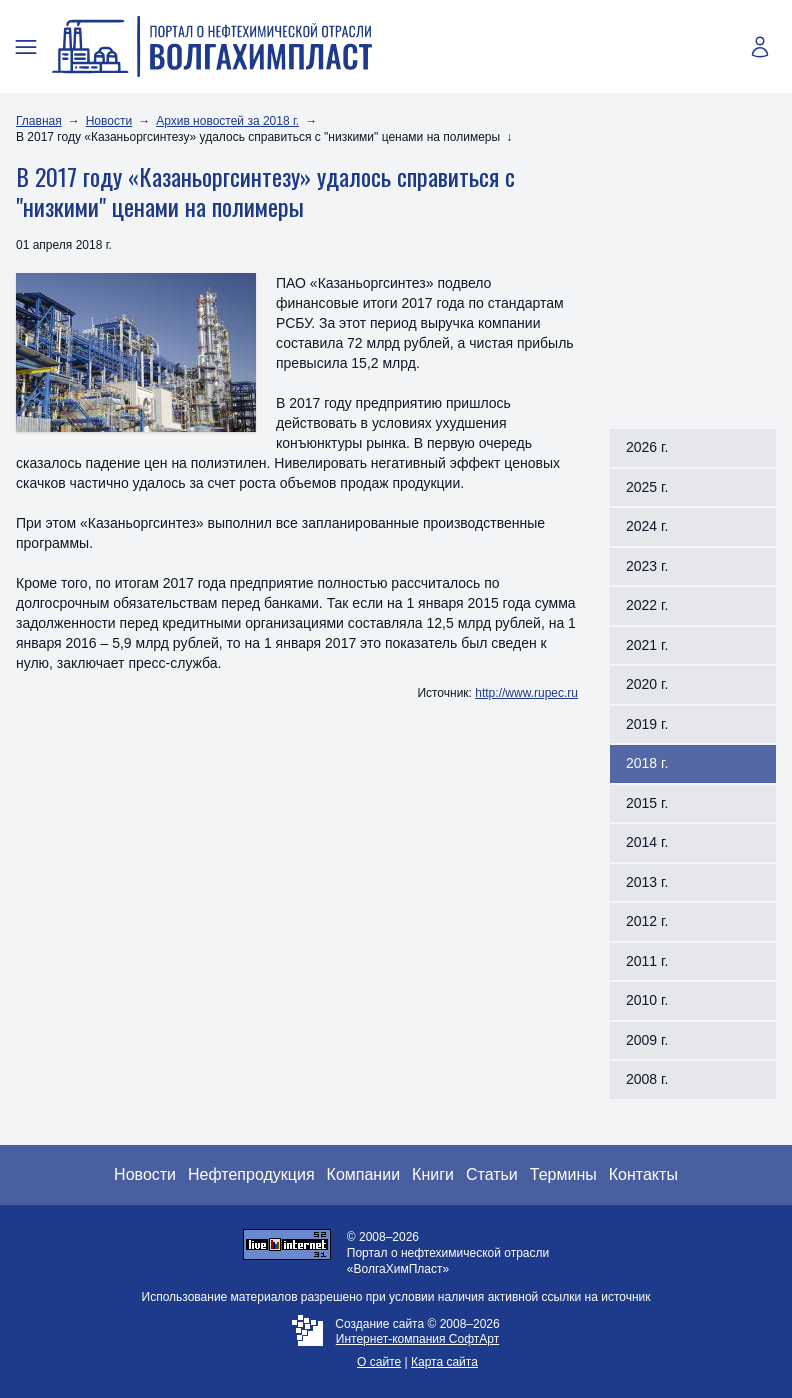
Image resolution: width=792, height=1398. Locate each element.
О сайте (379, 1362)
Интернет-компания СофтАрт (417, 1339)
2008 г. (647, 1079)
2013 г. (647, 882)
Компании (364, 1174)
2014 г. (647, 842)
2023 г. (647, 566)
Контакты (643, 1174)
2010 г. (647, 1000)
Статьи (492, 1174)
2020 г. (647, 684)
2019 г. (647, 724)
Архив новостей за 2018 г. (227, 121)
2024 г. (647, 526)
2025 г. (647, 487)
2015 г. (647, 803)
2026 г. (647, 447)
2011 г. (647, 961)
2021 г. (647, 645)
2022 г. (647, 605)
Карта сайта (444, 1362)
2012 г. (647, 921)
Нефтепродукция (251, 1174)
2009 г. (647, 1040)
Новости (109, 121)
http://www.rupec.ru (526, 693)
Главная (39, 121)
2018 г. (647, 763)
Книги (433, 1174)
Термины (563, 1174)
